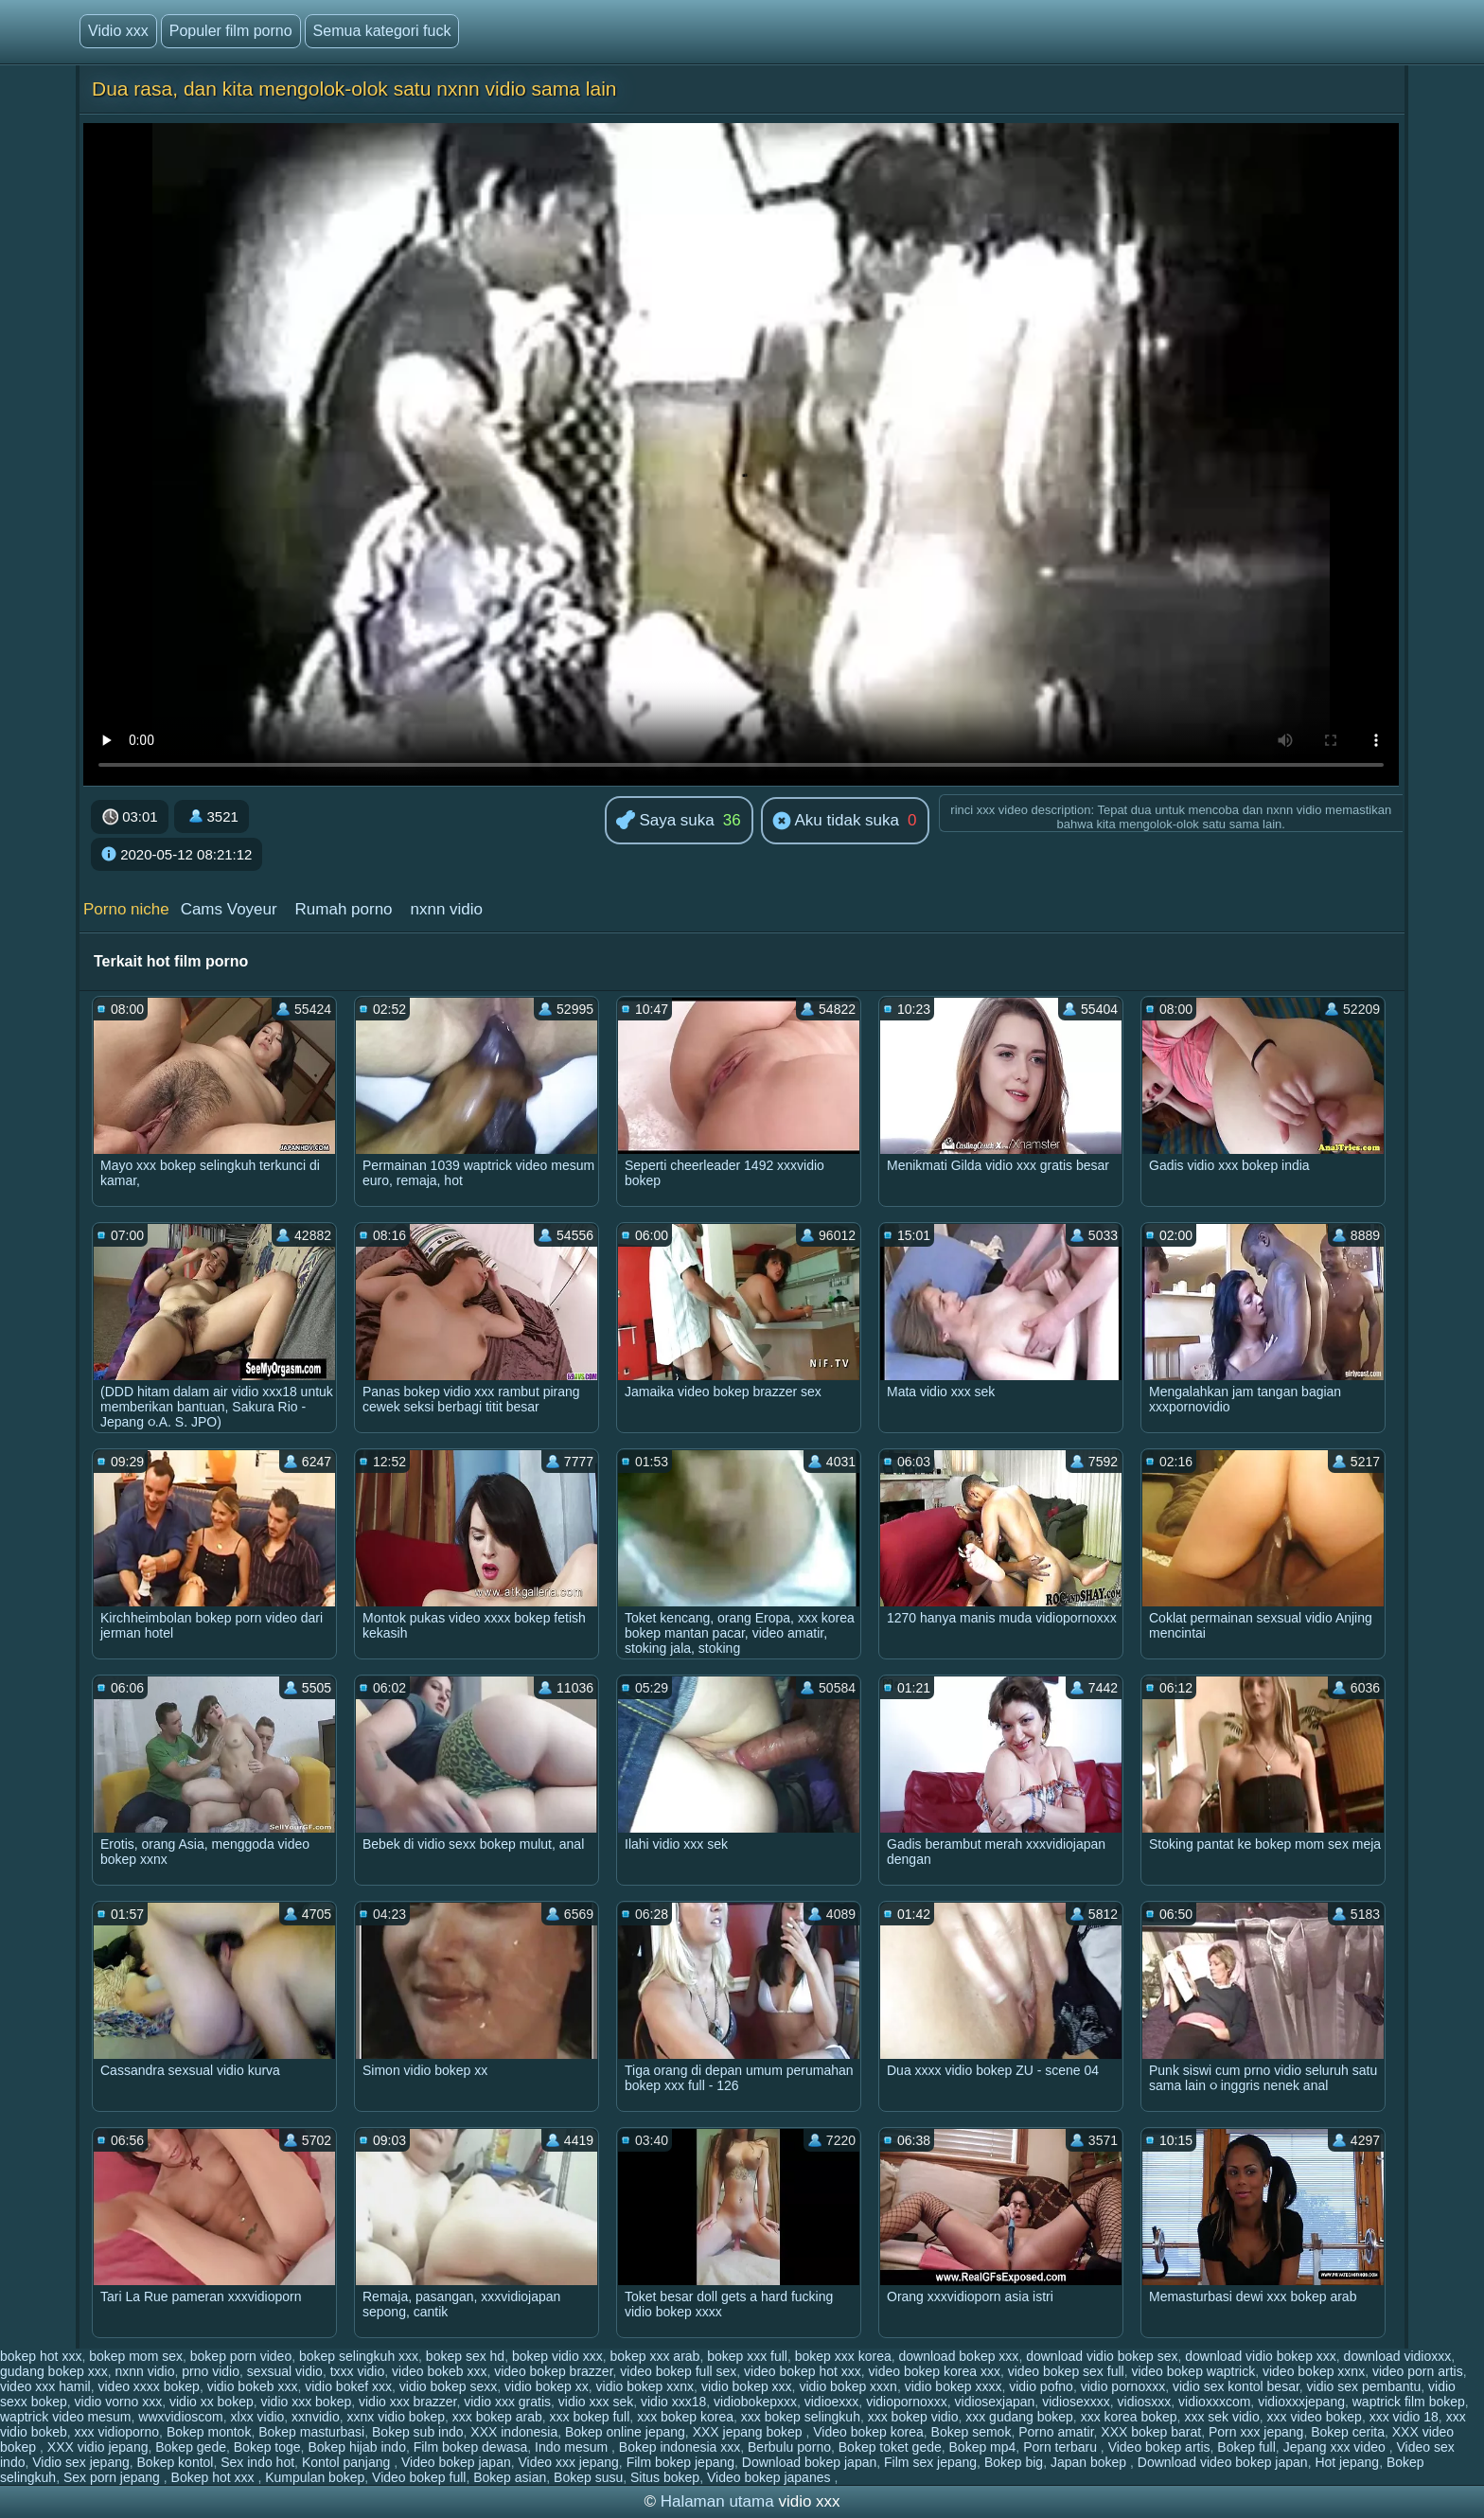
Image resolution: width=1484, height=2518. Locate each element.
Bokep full (1246, 2447)
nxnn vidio (446, 909)
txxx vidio (357, 2371)
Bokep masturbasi (311, 2431)
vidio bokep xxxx (953, 2386)
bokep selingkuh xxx (358, 2356)
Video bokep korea (868, 2431)
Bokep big (1013, 2462)
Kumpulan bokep (314, 2477)
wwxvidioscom (180, 2416)
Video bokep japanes (770, 2477)
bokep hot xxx (40, 2356)
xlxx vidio (258, 2416)
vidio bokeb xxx (252, 2386)
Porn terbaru (1062, 2447)
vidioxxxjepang (1301, 2401)
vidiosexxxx (1076, 2401)
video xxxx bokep (148, 2386)
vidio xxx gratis (507, 2401)
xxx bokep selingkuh (800, 2416)
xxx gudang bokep (1019, 2416)
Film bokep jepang (680, 2462)
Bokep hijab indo (357, 2447)
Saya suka (665, 821)
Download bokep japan (809, 2462)
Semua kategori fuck (382, 31)
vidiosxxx (1145, 2401)
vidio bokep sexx (448, 2386)
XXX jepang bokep (749, 2431)
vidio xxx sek (595, 2401)
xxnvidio (316, 2416)
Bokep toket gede (890, 2447)
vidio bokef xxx (348, 2386)
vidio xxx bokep (305, 2401)
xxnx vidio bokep (395, 2416)
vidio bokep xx (546, 2386)
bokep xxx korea (843, 2356)
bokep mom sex (136, 2356)
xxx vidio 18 (1404, 2416)
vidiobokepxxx (755, 2401)
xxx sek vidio (1221, 2416)
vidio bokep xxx (746, 2386)
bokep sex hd (465, 2356)
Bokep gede (190, 2447)
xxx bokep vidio (913, 2416)
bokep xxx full (747, 2356)
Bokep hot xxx (214, 2477)
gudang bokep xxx (54, 2371)
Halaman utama (717, 2501)
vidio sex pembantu (1364, 2386)
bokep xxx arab (654, 2356)
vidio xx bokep (211, 2401)
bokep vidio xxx (557, 2356)
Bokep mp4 (982, 2447)
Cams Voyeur (229, 909)
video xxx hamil (45, 2386)
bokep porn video (241, 2356)
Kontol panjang (348, 2462)
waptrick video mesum (66, 2416)
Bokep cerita (1348, 2431)
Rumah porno (344, 909)
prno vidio (210, 2371)
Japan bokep (1090, 2462)
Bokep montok (209, 2431)
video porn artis (1417, 2371)
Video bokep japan (456, 2462)
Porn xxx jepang (1256, 2431)
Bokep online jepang (625, 2431)
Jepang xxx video (1336, 2447)
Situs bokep (664, 2477)
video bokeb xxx (439, 2371)
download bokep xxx (959, 2356)
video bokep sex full (1066, 2371)
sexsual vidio (285, 2371)
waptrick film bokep (1408, 2401)
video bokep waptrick (1193, 2371)
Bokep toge (267, 2447)
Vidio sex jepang (80, 2462)
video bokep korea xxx (934, 2371)
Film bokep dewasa (471, 2447)
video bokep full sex (678, 2371)
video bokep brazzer (553, 2371)
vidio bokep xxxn (848, 2386)
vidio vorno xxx (119, 2401)
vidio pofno (1041, 2386)
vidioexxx (831, 2401)
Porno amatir (1055, 2431)
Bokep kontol (175, 2462)
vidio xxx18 (673, 2401)
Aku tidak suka (835, 821)
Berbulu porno (789, 2447)
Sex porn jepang (113, 2477)
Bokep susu (588, 2477)
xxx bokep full (590, 2416)
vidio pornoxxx (1123, 2386)
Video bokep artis (1159, 2447)
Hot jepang (1347, 2462)
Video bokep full (419, 2477)
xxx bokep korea (685, 2416)
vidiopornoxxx (906, 2401)
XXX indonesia (513, 2431)
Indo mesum (573, 2447)
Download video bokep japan (1223, 2462)
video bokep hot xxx (802, 2371)
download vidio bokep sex (1101, 2356)
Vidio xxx (118, 31)
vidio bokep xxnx (645, 2386)
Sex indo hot (257, 2462)
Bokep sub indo (418, 2431)
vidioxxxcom (1214, 2401)
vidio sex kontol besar (1236, 2386)
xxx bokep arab (497, 2416)
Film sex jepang (930, 2462)
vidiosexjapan (995, 2401)
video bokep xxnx (1314, 2371)
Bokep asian (509, 2477)
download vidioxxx (1398, 2356)
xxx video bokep (1314, 2416)
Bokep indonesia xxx (679, 2447)
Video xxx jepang (568, 2462)
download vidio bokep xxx (1260, 2356)
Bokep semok (971, 2431)
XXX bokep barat (1151, 2431)
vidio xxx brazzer (407, 2401)
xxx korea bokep (1129, 2416)
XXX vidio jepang (98, 2447)
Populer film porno (230, 31)
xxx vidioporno (117, 2431)
